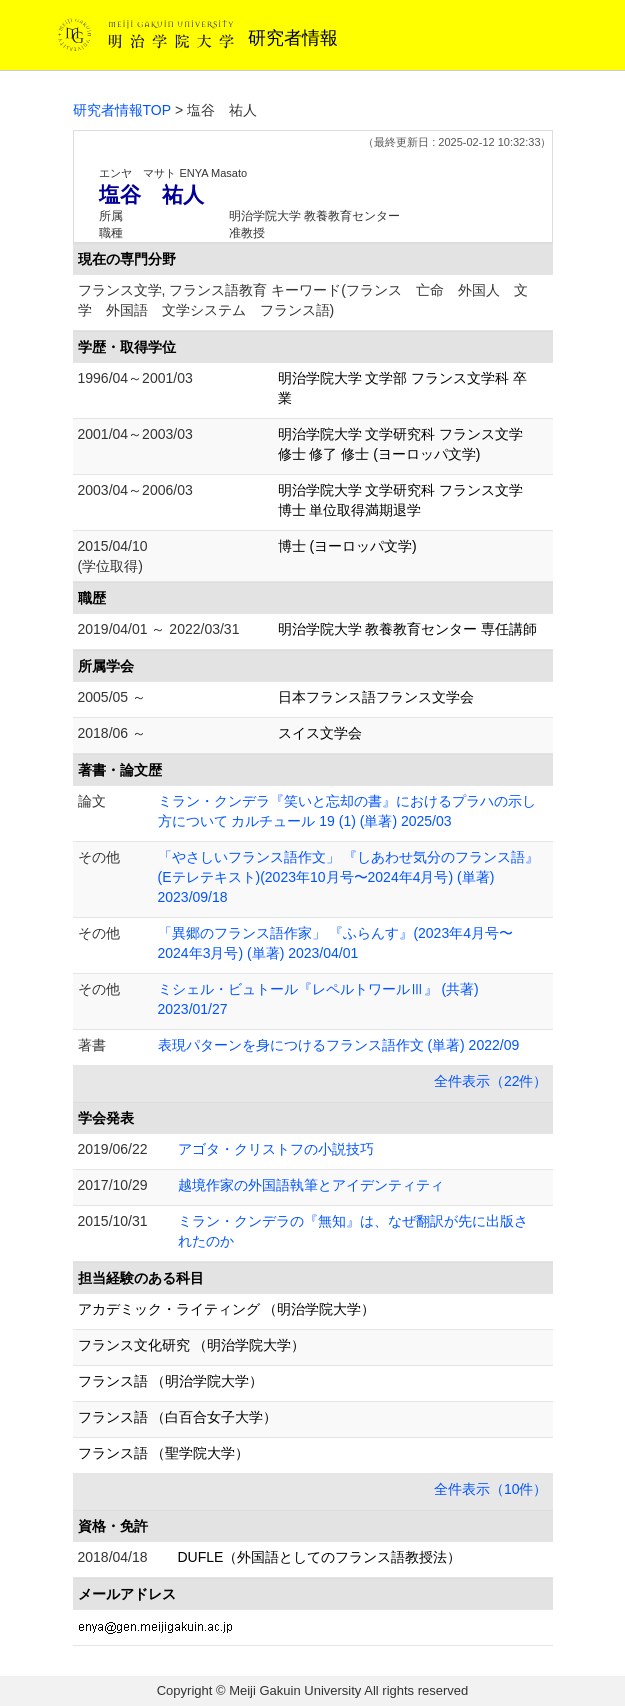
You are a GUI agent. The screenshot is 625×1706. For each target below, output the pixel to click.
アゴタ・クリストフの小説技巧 (276, 1149)
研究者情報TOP (122, 110)
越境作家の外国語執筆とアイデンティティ (311, 1185)
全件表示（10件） (491, 1489)
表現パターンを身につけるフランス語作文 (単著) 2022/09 (339, 1045)
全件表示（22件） (491, 1081)
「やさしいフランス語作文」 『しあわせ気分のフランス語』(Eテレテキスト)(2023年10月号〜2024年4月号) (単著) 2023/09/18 (349, 877)
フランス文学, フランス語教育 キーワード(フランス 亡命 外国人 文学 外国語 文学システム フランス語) (303, 300)
